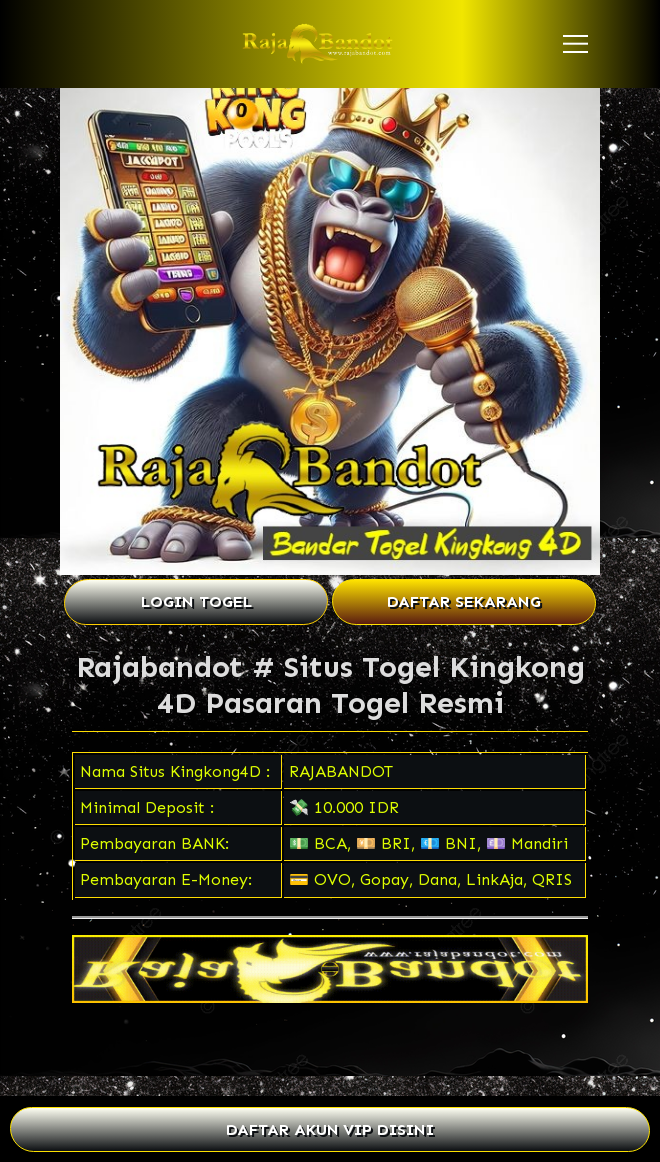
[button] (575, 44)
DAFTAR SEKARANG (464, 601)
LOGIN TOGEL (196, 601)
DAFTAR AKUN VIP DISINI (330, 1129)
